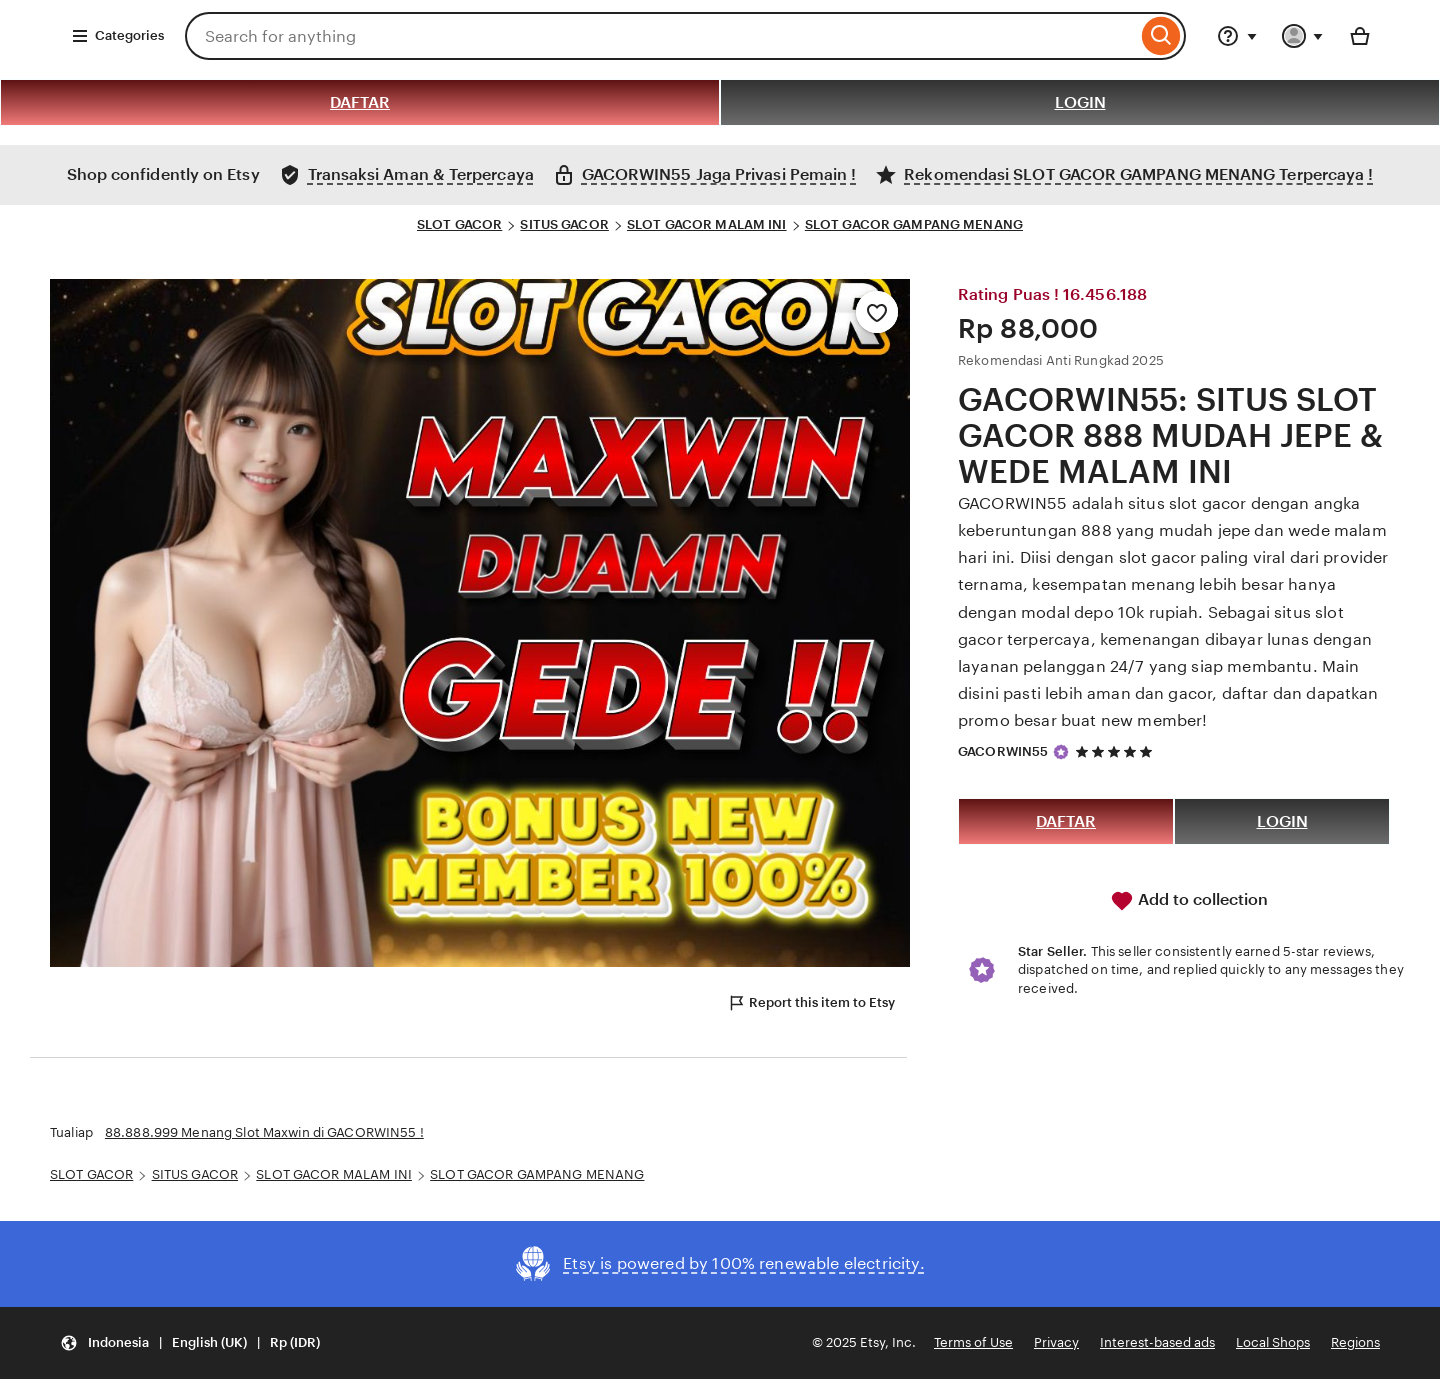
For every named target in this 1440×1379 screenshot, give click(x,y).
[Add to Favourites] (877, 312)
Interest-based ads (1157, 1342)
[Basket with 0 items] (1360, 36)
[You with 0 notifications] (1303, 36)
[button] (190, 1343)
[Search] (1161, 36)
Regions (1355, 1342)
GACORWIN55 (1003, 751)
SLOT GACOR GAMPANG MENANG (914, 224)
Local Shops (1273, 1342)
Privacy (1056, 1342)
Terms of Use (973, 1342)
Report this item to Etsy (811, 1003)
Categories (117, 36)
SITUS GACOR (564, 224)
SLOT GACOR (459, 224)
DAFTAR (360, 102)
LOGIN (1080, 102)
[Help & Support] (1237, 36)
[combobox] (661, 36)
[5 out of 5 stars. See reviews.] (1117, 751)
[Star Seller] (1061, 752)
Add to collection (1189, 901)
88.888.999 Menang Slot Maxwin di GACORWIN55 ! (264, 1132)
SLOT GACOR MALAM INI (707, 224)
